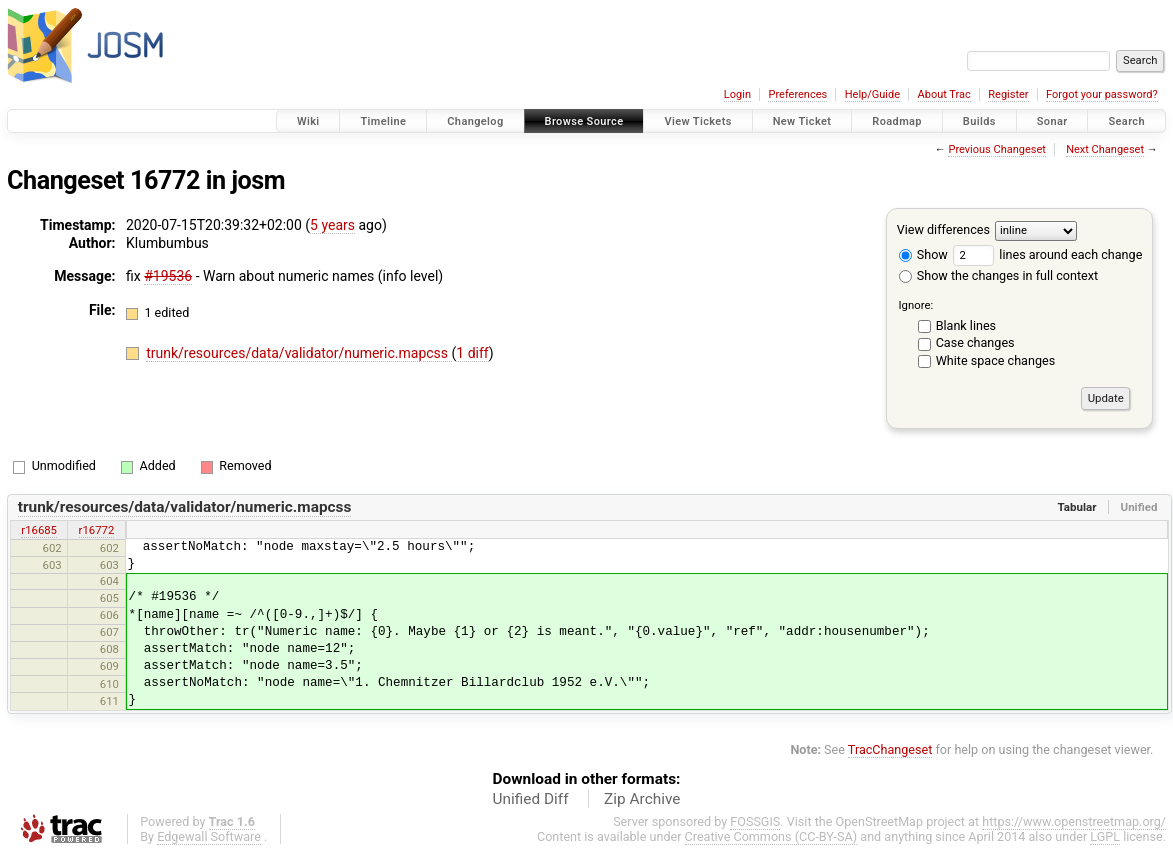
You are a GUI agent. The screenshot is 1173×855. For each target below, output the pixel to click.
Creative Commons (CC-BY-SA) (771, 836)
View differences (943, 229)
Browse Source (584, 121)
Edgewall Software (209, 836)
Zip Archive (642, 799)
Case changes (975, 342)
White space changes (996, 360)
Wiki (308, 121)
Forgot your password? (1102, 94)
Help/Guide (872, 94)
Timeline (383, 121)
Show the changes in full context (998, 275)
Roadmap (897, 121)
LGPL (1105, 836)
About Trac (944, 94)
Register (1008, 94)
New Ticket (802, 121)
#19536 (168, 276)
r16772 (97, 530)
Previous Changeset (996, 149)
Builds (979, 121)
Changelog (475, 121)
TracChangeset (890, 749)
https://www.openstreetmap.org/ (1074, 821)
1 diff (472, 353)
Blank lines (966, 325)
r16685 (39, 530)
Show (923, 254)
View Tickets (697, 121)
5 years (332, 225)
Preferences (797, 94)
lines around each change (1047, 254)
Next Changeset (1105, 149)
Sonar (1052, 121)
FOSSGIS (755, 821)
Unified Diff (531, 799)
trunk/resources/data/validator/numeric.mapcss (298, 353)
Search (1126, 121)
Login (737, 94)
